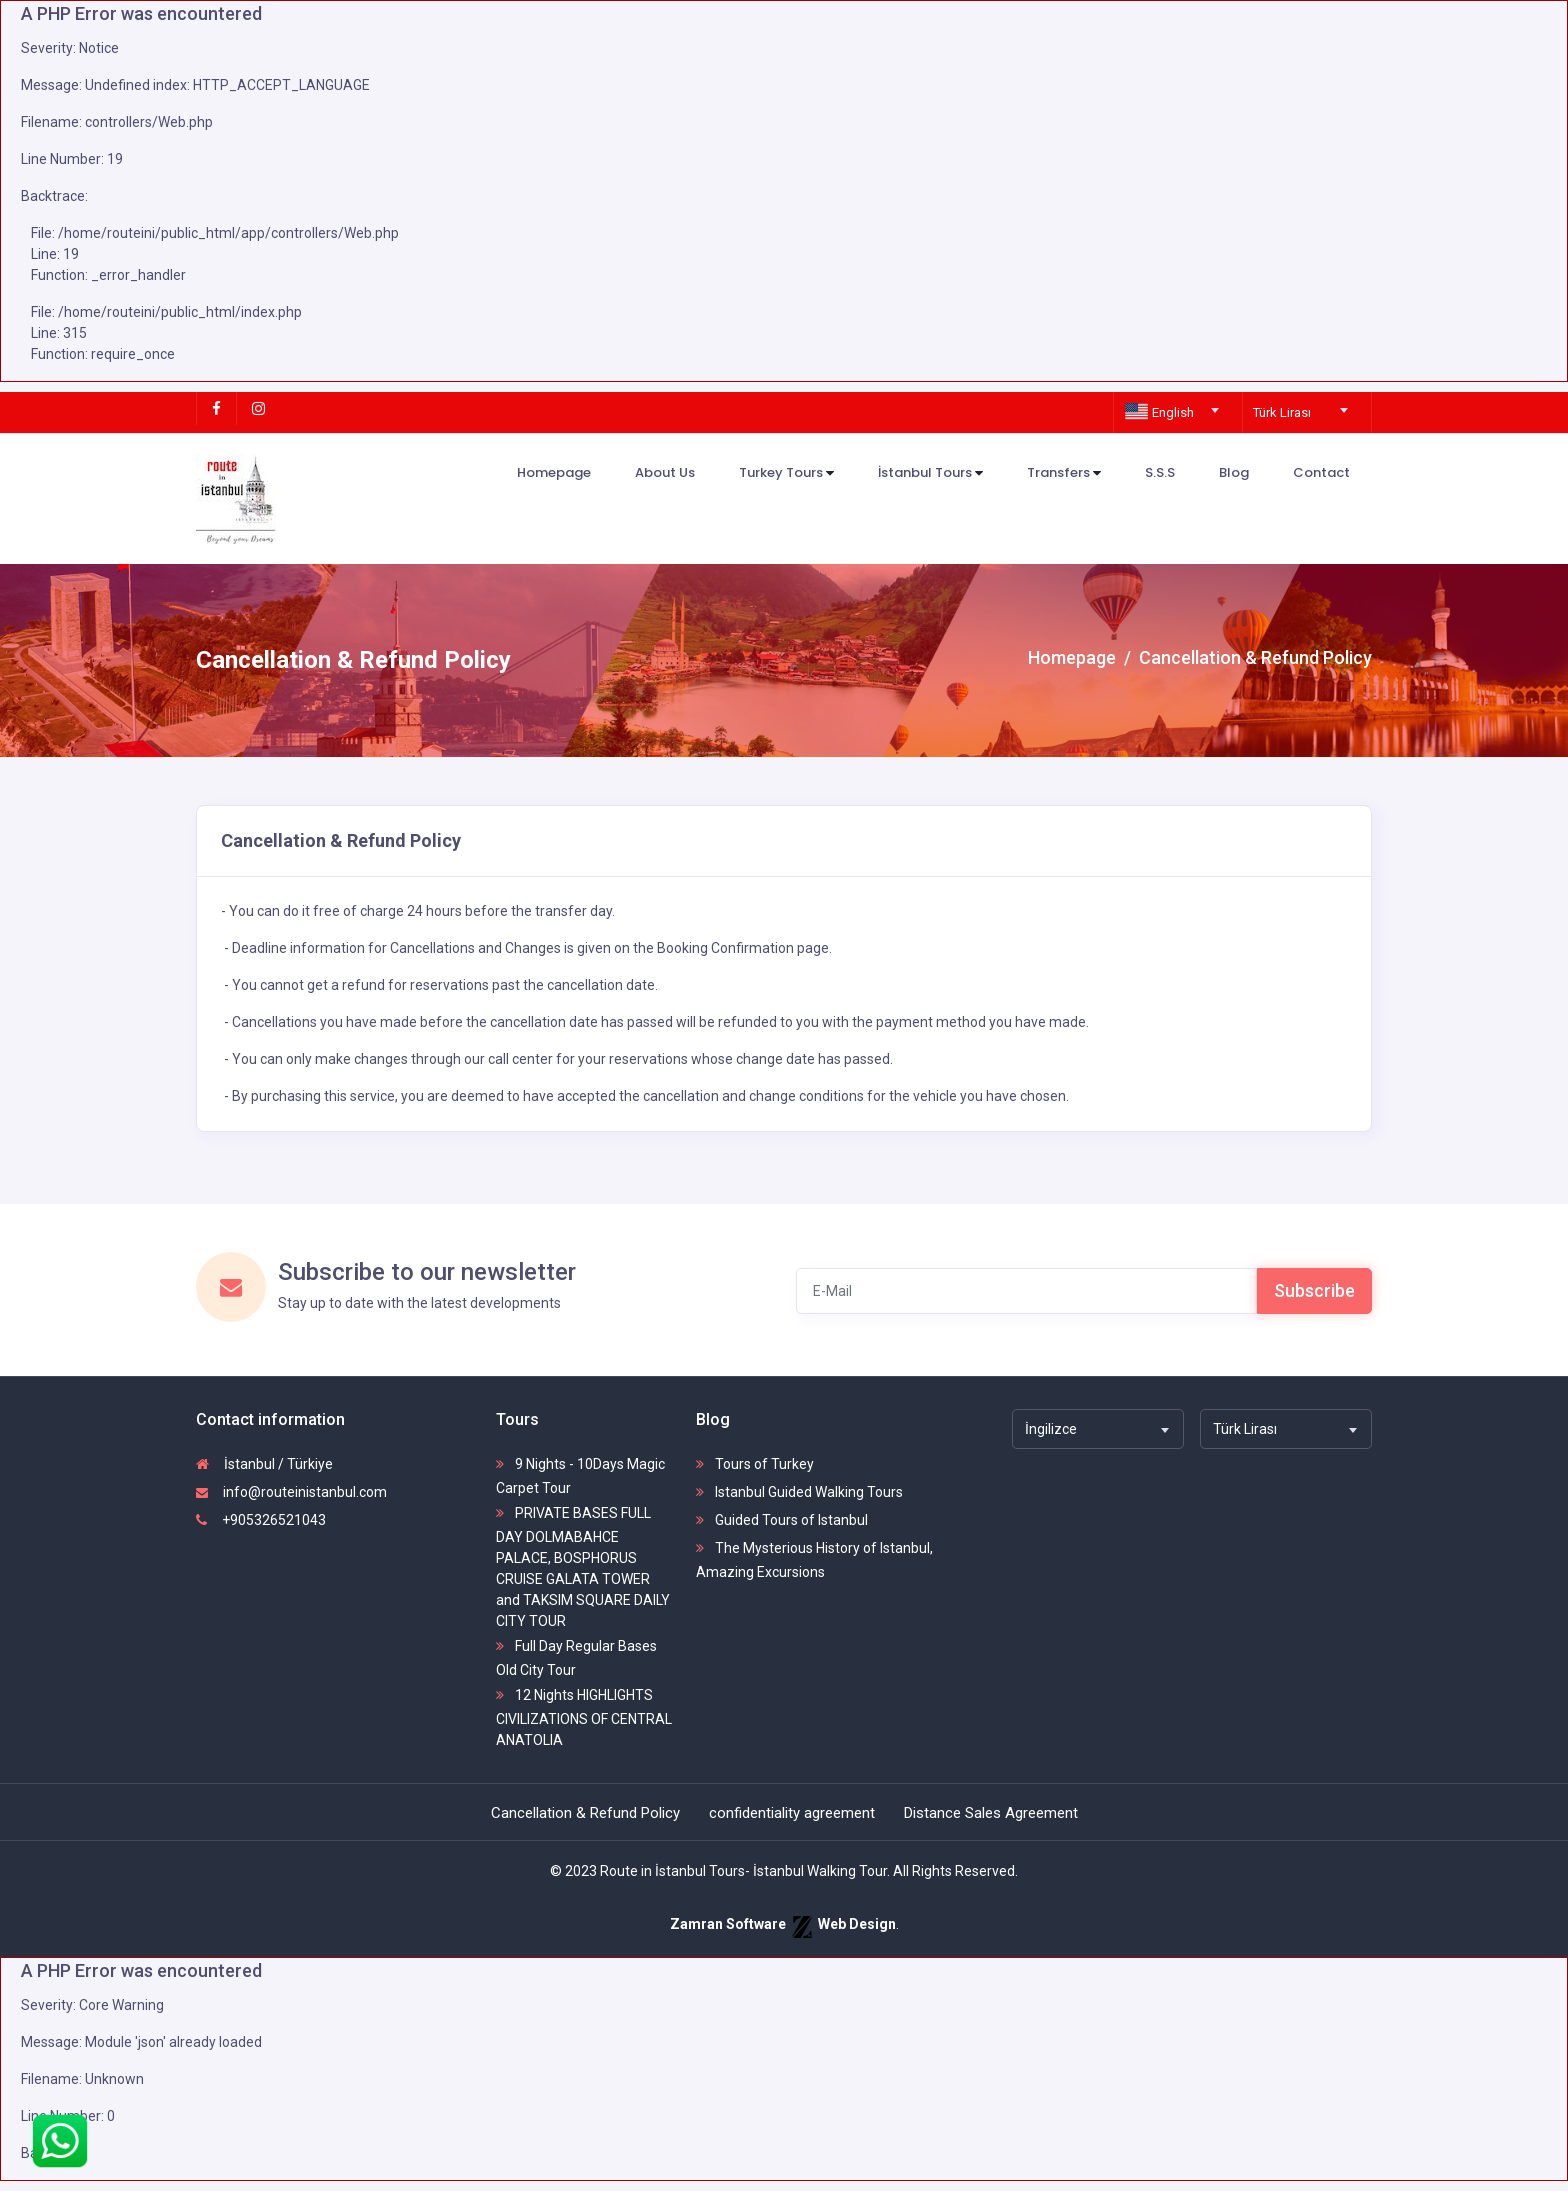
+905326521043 (261, 1520)
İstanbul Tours (930, 473)
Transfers (1064, 473)
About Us (665, 472)
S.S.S (1160, 472)
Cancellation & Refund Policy (585, 1813)
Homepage (554, 472)
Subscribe (1314, 1290)
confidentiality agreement (792, 1813)
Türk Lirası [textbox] (1282, 412)
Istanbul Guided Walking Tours (799, 1492)
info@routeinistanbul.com (291, 1492)
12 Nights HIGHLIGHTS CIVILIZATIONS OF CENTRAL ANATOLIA (584, 1717)
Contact (1321, 472)
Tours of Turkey (755, 1464)
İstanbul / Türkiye (264, 1464)
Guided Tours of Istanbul (782, 1520)
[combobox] (1174, 404)
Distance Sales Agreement (991, 1813)
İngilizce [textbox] (1051, 1429)
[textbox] (1174, 413)
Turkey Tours (786, 473)
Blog (1234, 472)
